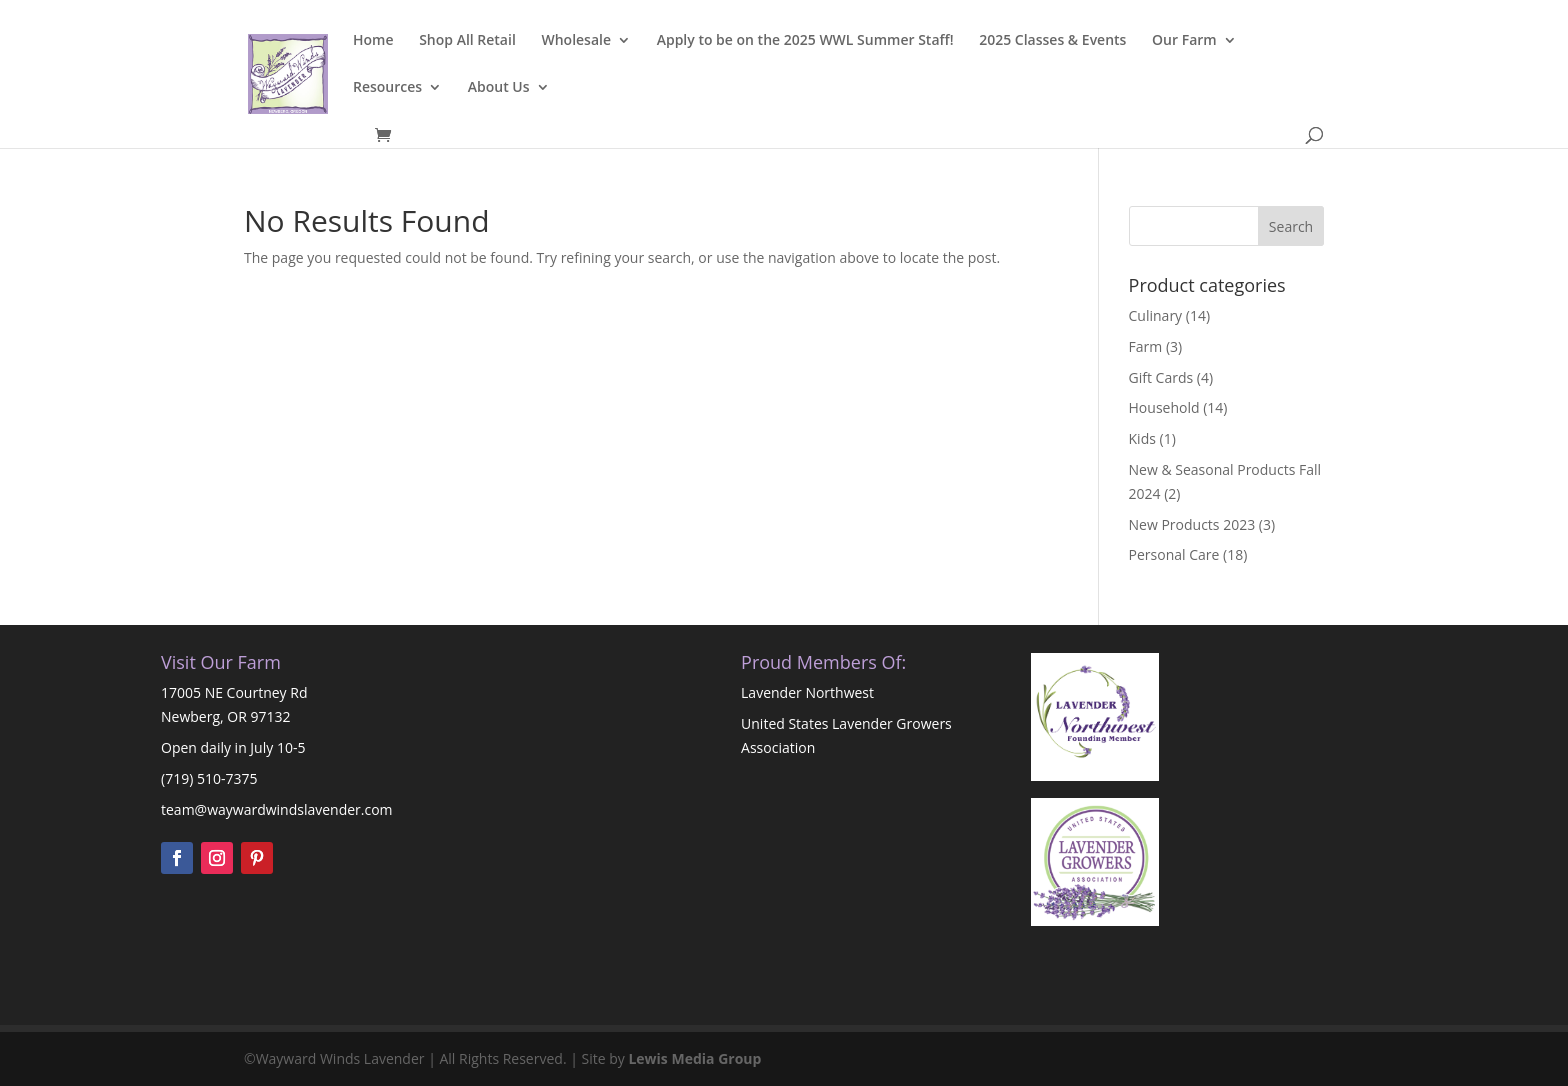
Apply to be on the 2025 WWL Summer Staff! (805, 41)
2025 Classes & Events (1052, 41)
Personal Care (1174, 554)
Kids (1142, 438)
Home (373, 41)
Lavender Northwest (807, 692)
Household (1164, 407)
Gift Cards (1161, 377)
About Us (499, 88)
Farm (1146, 346)
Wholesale (576, 41)
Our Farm (1184, 41)
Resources (387, 88)
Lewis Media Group (694, 1058)
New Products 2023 (1192, 524)
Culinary (1156, 315)
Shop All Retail (467, 41)
